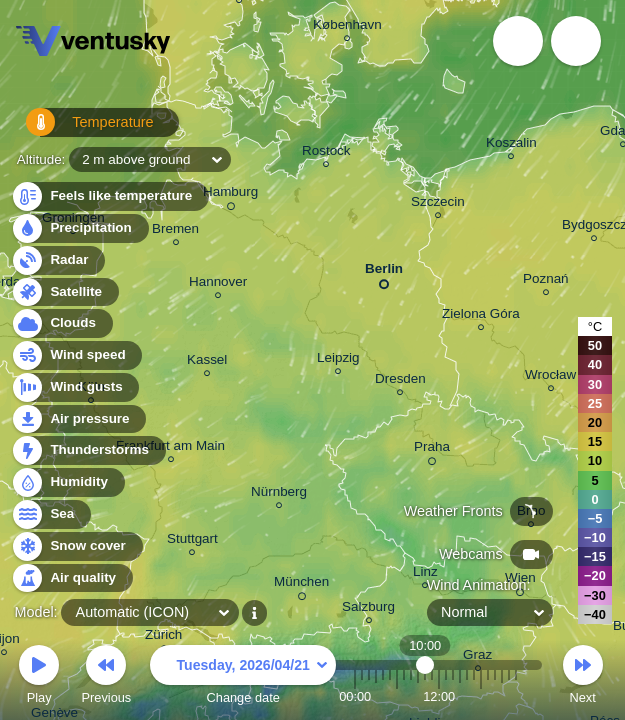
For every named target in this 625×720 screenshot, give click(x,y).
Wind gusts (75, 387)
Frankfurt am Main (170, 448)
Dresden (400, 381)
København (347, 27)
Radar (58, 260)
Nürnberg (279, 494)
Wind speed (76, 355)
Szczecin (438, 204)
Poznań (546, 281)
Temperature (79, 129)
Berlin (384, 272)
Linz (425, 574)
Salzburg (368, 609)
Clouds (61, 323)
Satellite (64, 292)
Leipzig (338, 360)
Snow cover (76, 546)
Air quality (71, 578)
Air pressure (78, 419)
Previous (106, 677)
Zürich (163, 637)
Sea (50, 514)
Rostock (326, 153)
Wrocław (550, 377)
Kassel (207, 362)
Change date (243, 677)
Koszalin (511, 145)
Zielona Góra (481, 316)
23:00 (516, 696)
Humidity (67, 482)
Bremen (175, 231)
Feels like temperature (109, 196)
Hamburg (230, 195)
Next (583, 677)
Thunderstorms (88, 450)
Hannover (218, 284)
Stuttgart (192, 541)
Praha (432, 450)
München (301, 585)
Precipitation (79, 228)
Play (39, 677)
